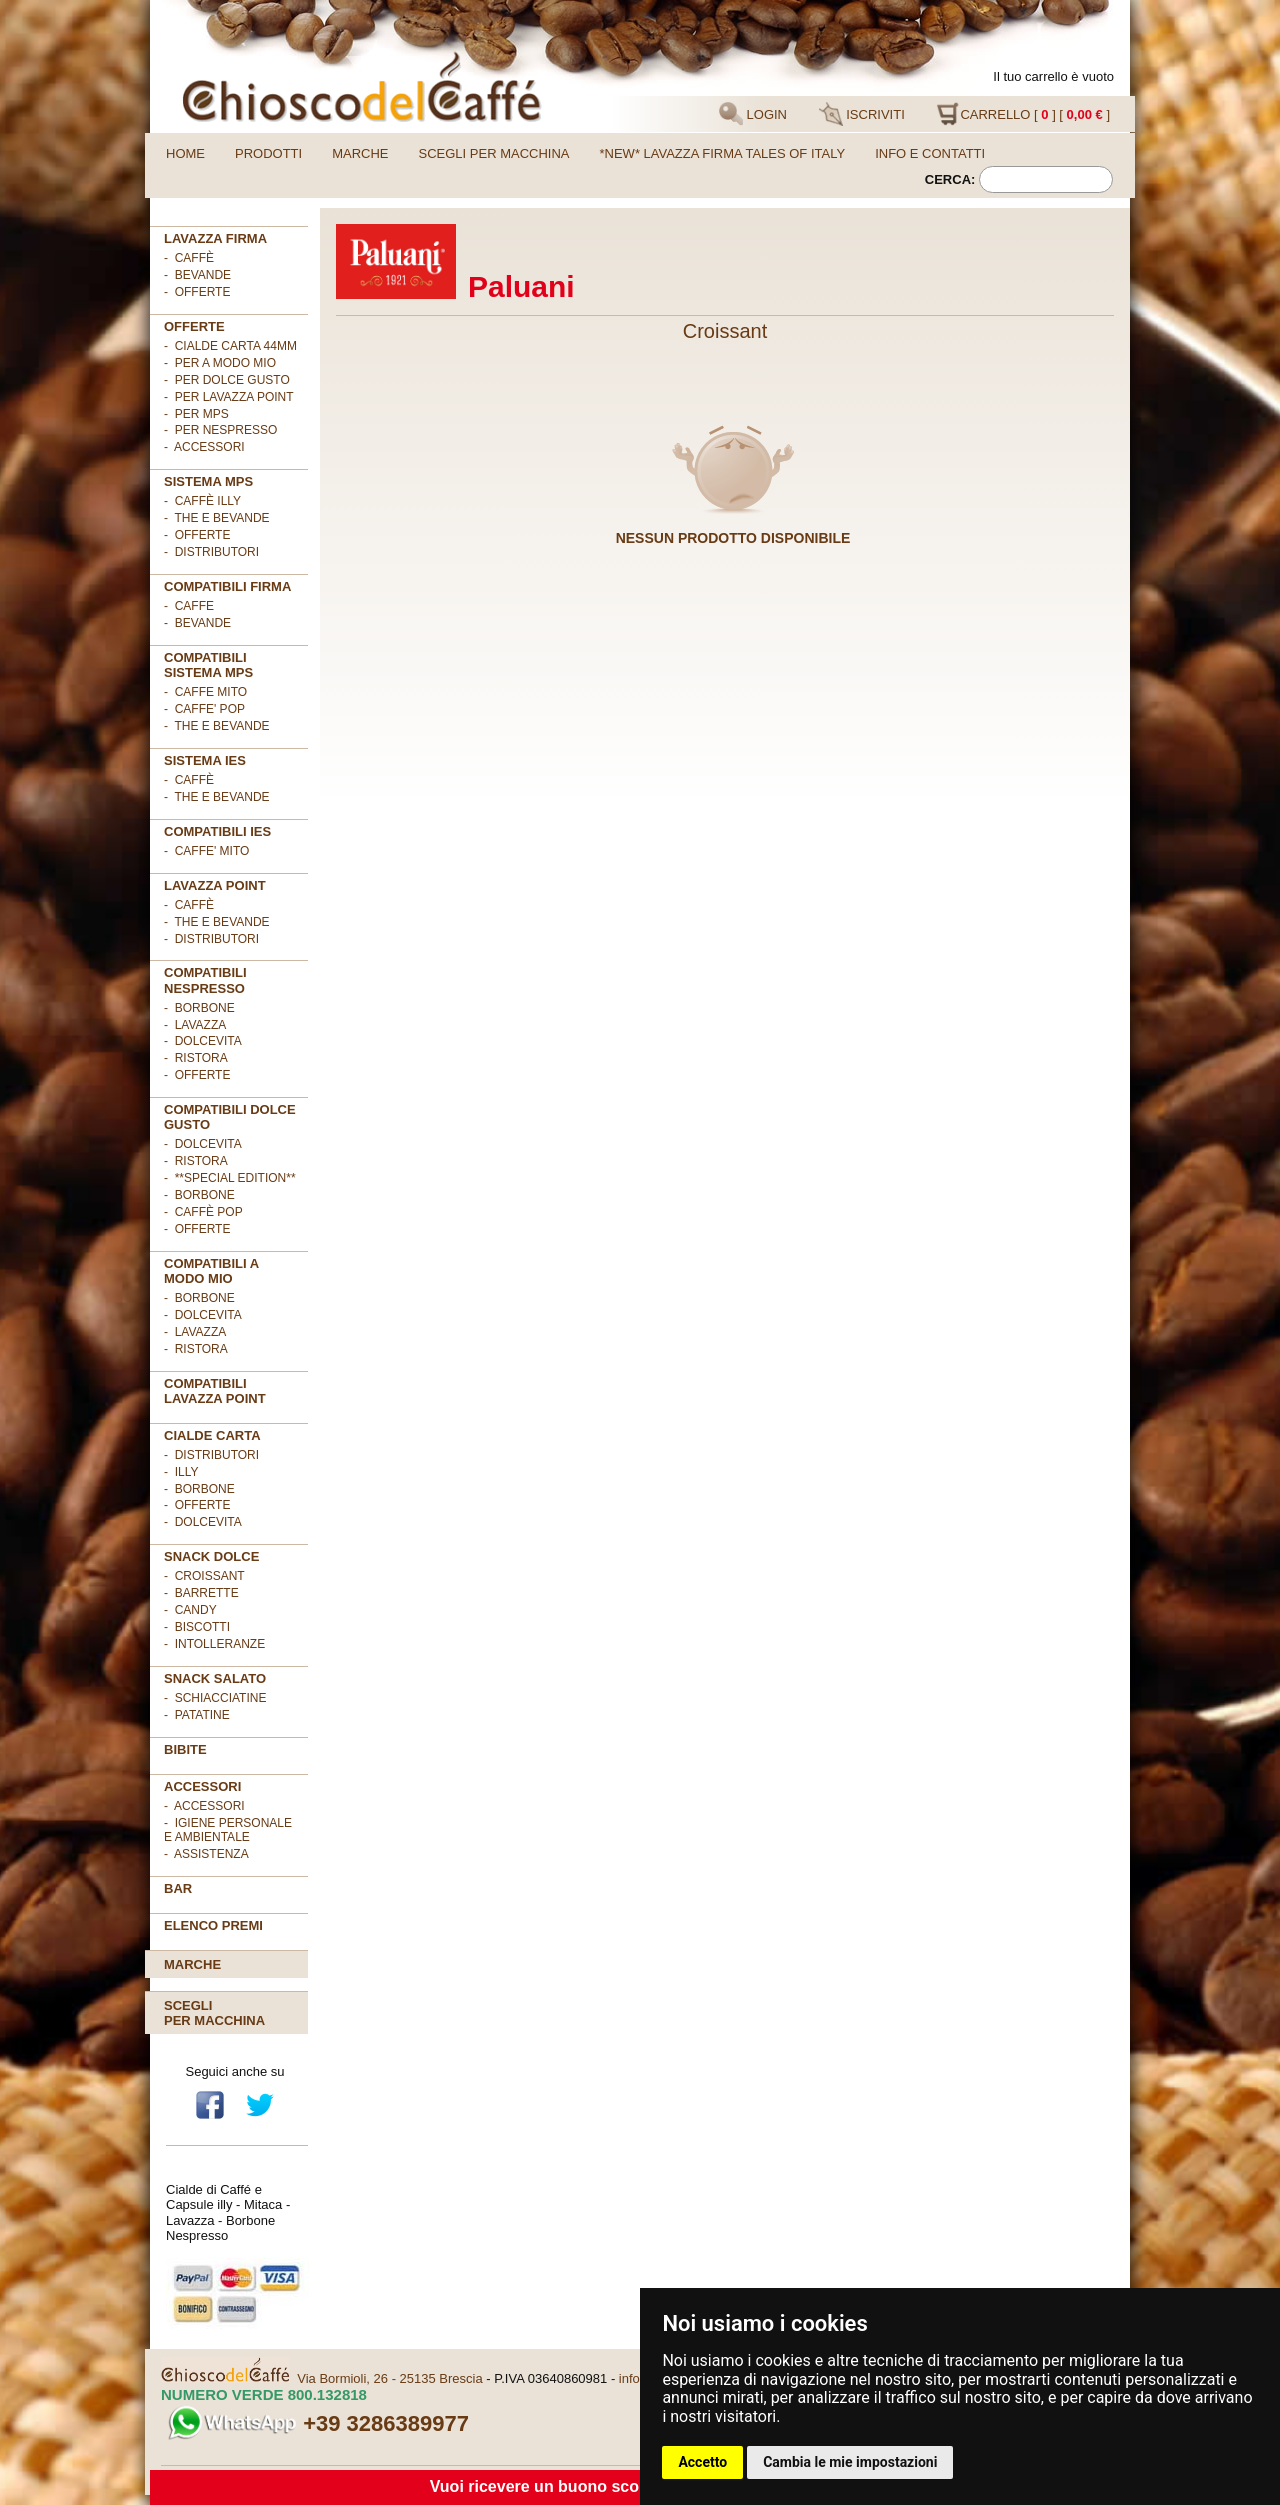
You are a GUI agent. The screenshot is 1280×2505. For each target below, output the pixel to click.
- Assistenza (206, 1854)
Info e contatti (930, 153)
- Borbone (199, 1008)
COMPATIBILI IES (217, 831)
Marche (360, 153)
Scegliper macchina (214, 2013)
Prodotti (268, 153)
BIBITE (185, 1749)
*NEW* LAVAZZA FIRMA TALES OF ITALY (723, 153)
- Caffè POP (203, 1212)
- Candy (190, 1610)
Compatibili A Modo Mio (211, 1271)
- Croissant (204, 1576)
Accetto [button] (702, 2462)
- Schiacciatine (215, 1698)
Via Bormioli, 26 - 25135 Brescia (389, 2378)
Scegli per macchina (494, 153)
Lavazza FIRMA (215, 238)
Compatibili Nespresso (205, 980)
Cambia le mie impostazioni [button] (850, 2462)
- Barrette (201, 1593)
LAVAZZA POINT (215, 885)
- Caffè (189, 258)
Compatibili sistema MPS (208, 665)
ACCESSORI (202, 1786)
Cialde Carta (212, 1435)
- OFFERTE (197, 292)
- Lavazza (195, 1025)
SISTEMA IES (205, 760)
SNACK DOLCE (211, 1556)
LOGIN (753, 114)
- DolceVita (203, 1041)
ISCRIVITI (862, 114)
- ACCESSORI (204, 447)
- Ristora (196, 1058)
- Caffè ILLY (202, 501)
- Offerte (197, 535)
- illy (181, 1472)
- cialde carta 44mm (230, 346)
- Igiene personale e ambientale (228, 1830)
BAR (178, 1888)
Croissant (725, 331)
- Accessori (204, 1806)
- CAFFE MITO (205, 692)
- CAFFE (189, 606)
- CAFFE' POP (204, 709)
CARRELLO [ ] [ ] (1023, 114)
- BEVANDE (197, 623)
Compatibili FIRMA (227, 586)
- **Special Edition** (230, 1178)
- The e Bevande (217, 518)
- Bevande (197, 275)
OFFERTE (194, 326)
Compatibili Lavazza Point (215, 1391)
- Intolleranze (214, 1644)
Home (185, 153)
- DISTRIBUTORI (211, 1455)
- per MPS (196, 414)
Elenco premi (213, 1925)
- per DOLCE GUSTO (227, 380)
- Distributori (211, 552)
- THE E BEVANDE (217, 726)
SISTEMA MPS (208, 481)
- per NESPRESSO (220, 430)
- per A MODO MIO (220, 363)
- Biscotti (197, 1627)
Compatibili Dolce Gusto (230, 1117)
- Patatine (197, 1715)
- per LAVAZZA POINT (229, 397)
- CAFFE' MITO (206, 851)
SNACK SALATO (215, 1678)
